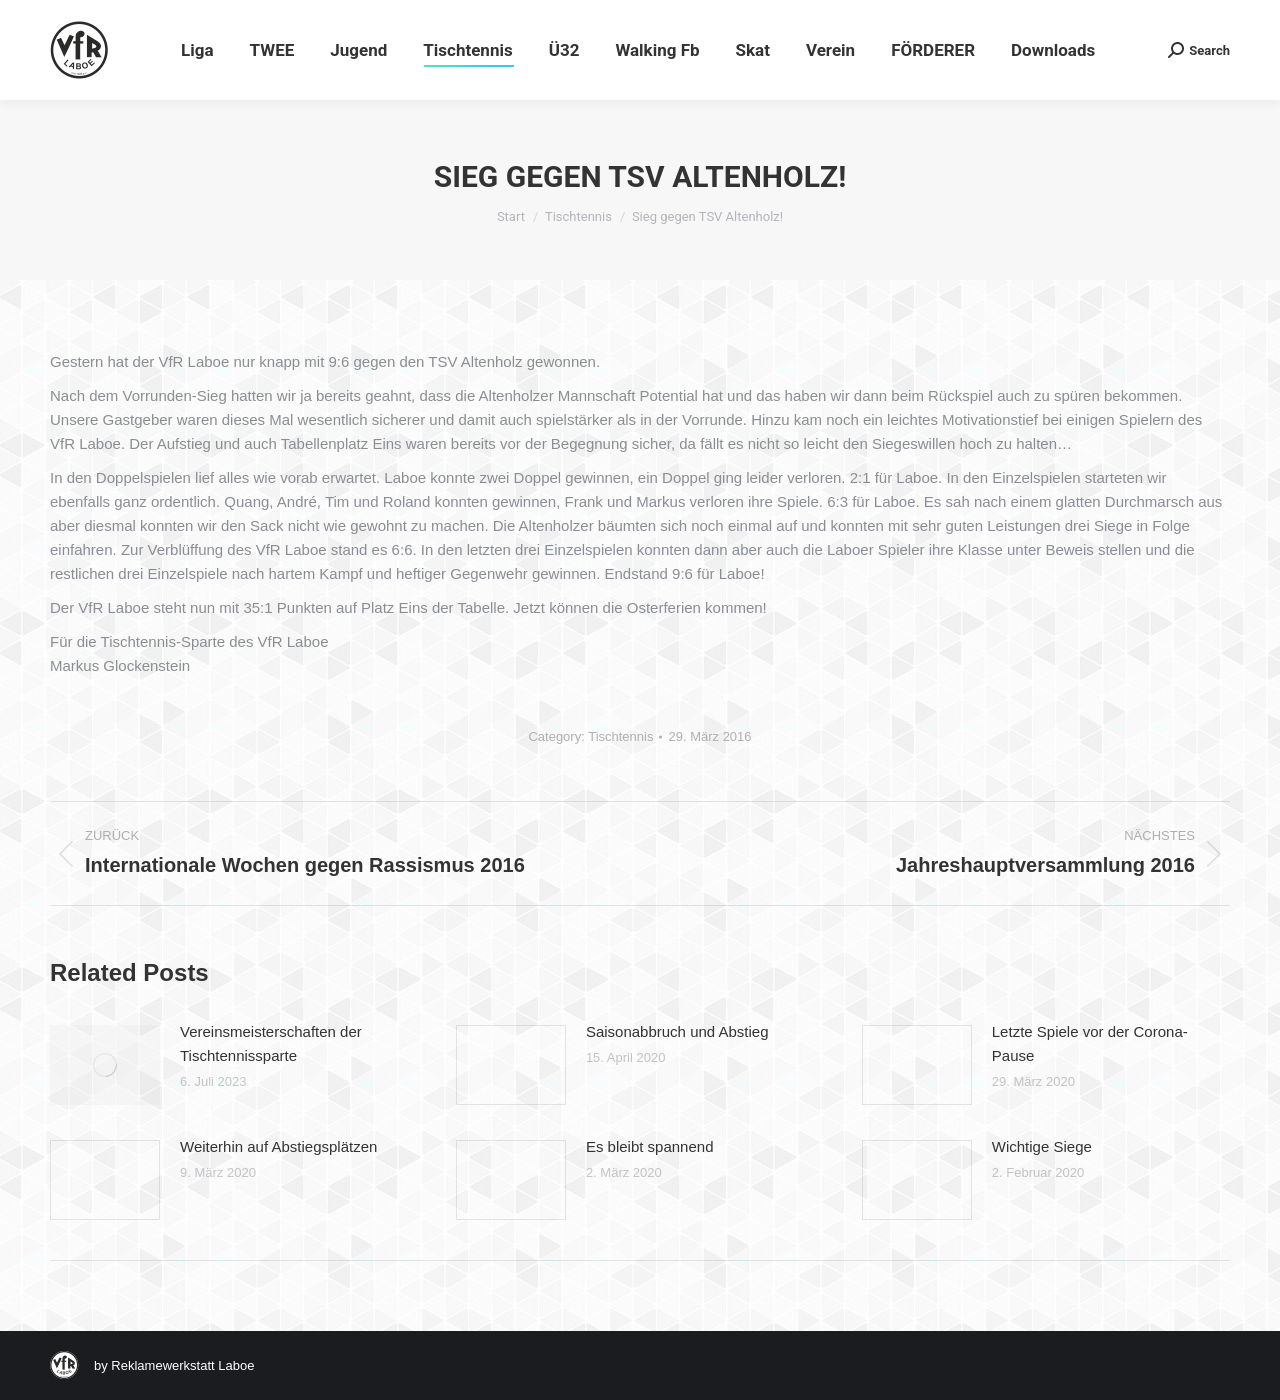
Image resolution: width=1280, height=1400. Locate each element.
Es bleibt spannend (650, 1146)
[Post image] (105, 1065)
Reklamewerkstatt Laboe (182, 1365)
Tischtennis (620, 736)
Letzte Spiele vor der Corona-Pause (1090, 1043)
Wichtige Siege (1042, 1146)
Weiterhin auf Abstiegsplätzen (278, 1146)
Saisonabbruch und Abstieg (677, 1031)
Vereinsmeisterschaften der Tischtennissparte (271, 1043)
